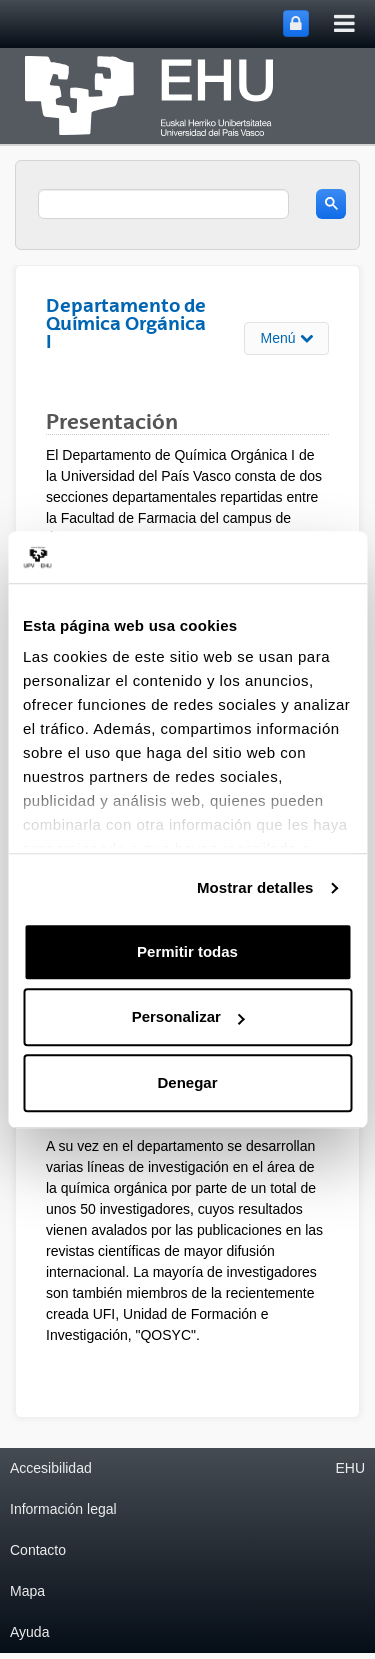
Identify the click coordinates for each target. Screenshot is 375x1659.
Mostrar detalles (255, 888)
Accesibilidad (51, 1468)
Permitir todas (187, 951)
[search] (163, 204)
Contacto (38, 1550)
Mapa (27, 1591)
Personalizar (188, 1017)
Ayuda (29, 1632)
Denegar (187, 1082)
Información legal (63, 1509)
